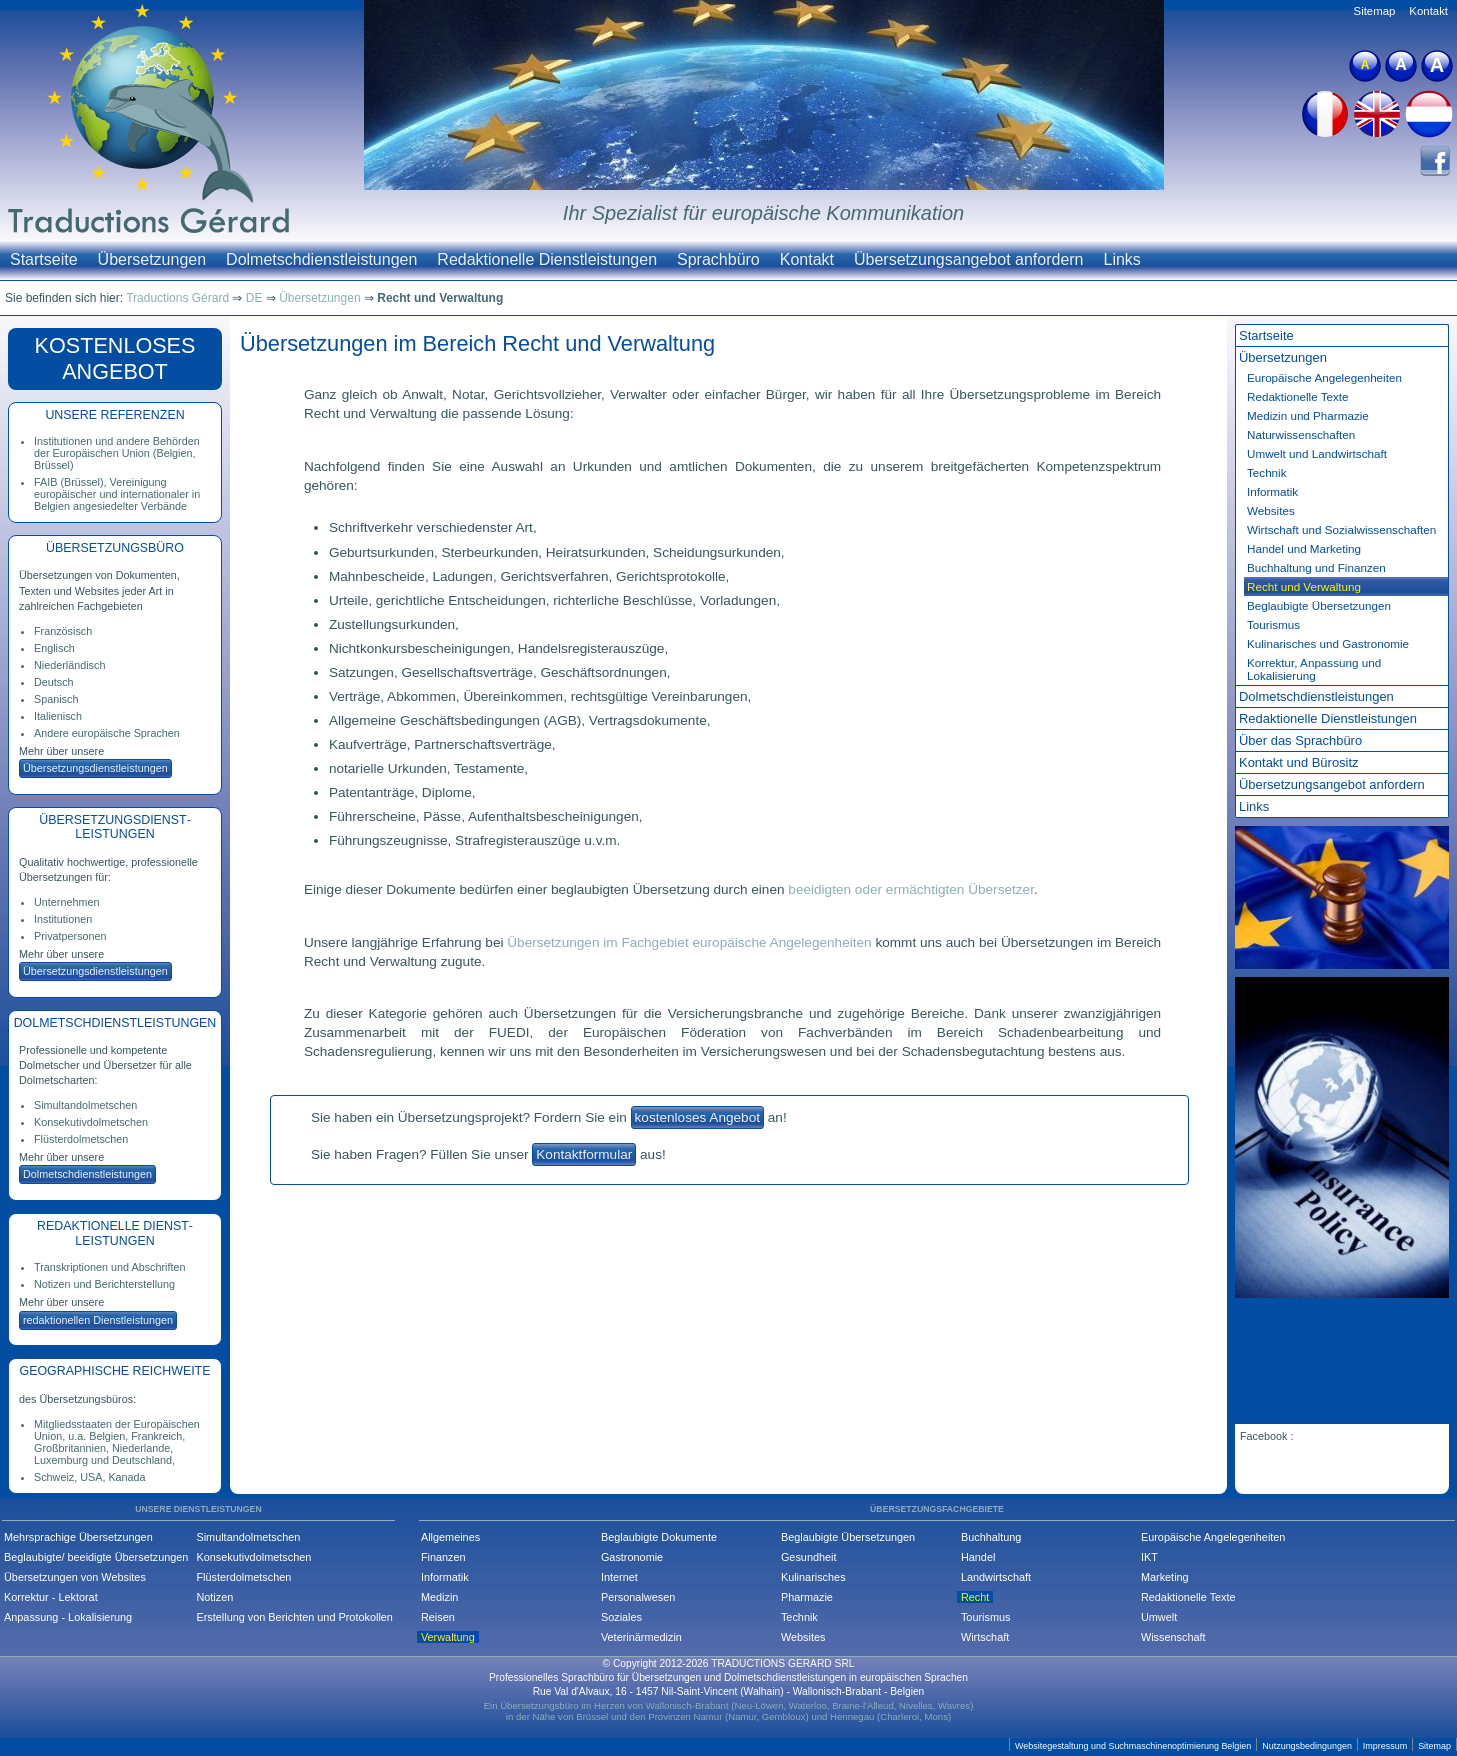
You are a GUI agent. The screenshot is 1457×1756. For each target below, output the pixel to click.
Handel (978, 1557)
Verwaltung (448, 1637)
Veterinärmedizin (641, 1637)
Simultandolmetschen (248, 1537)
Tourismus (1273, 624)
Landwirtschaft (996, 1577)
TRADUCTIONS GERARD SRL (782, 1663)
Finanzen (443, 1557)
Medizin (439, 1597)
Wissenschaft (1173, 1637)
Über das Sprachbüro (1300, 740)
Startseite (44, 259)
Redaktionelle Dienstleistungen (547, 259)
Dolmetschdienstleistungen (321, 259)
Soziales (621, 1617)
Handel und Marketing (1304, 548)
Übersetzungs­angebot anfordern (1332, 784)
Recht (975, 1597)
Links (1122, 259)
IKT (1149, 1557)
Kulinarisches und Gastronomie (1328, 643)
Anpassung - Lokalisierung (68, 1617)
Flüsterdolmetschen (243, 1577)
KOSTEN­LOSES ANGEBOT (115, 358)
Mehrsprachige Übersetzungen (78, 1537)
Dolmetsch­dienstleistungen (87, 1174)
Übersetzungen (152, 259)
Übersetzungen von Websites (75, 1577)
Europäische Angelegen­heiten (1324, 377)
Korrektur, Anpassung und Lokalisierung (1314, 669)
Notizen (214, 1597)
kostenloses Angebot (697, 1117)
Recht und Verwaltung (1304, 586)
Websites (1271, 510)
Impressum (1385, 1746)
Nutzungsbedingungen (1307, 1746)
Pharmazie (807, 1597)
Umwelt (1159, 1617)
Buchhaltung (991, 1537)
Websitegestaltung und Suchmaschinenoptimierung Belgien (1133, 1746)
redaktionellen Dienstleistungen (98, 1320)
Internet (619, 1577)
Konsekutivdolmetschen (253, 1557)
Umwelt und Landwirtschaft (1317, 453)
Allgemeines (450, 1537)
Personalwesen (638, 1597)
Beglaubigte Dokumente (659, 1537)
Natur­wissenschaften (1301, 434)
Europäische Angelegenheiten (1213, 1537)
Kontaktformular (584, 1154)
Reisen (438, 1617)
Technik (1267, 472)
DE (254, 298)
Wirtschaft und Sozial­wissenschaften (1341, 529)
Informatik (1272, 491)
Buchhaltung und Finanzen (1316, 567)
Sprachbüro (718, 259)
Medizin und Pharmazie (1308, 415)
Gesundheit (809, 1557)
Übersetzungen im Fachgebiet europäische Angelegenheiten (689, 942)
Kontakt (807, 259)
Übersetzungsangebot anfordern (969, 259)
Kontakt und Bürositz (1299, 762)
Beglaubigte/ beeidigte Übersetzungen (96, 1557)
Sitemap (1375, 11)
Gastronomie (632, 1557)
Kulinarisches (813, 1577)
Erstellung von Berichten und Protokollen (294, 1617)
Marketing (1165, 1577)
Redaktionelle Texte (1298, 396)
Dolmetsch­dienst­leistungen (1316, 696)
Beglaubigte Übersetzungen (1319, 605)
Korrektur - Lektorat (51, 1597)
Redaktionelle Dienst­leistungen (1328, 718)
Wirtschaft (985, 1637)
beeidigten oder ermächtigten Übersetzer (911, 889)
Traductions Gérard (177, 298)
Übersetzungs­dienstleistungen (95, 768)
